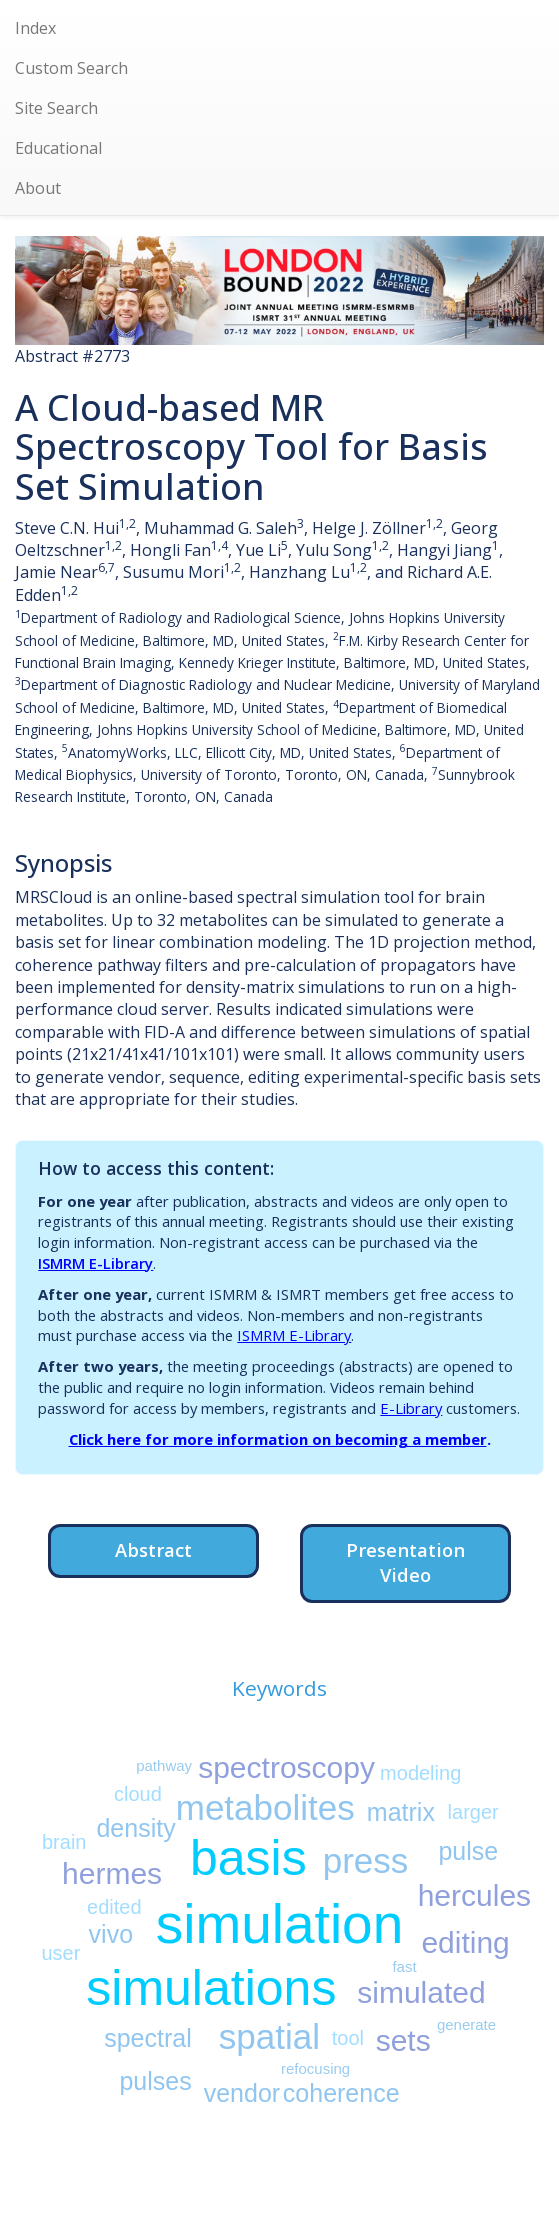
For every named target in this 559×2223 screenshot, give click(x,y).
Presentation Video (405, 1562)
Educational (58, 148)
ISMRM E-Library (95, 1263)
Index (35, 28)
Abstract (153, 1549)
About (38, 188)
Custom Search (71, 68)
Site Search (56, 108)
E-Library (411, 1408)
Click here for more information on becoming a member (278, 1439)
